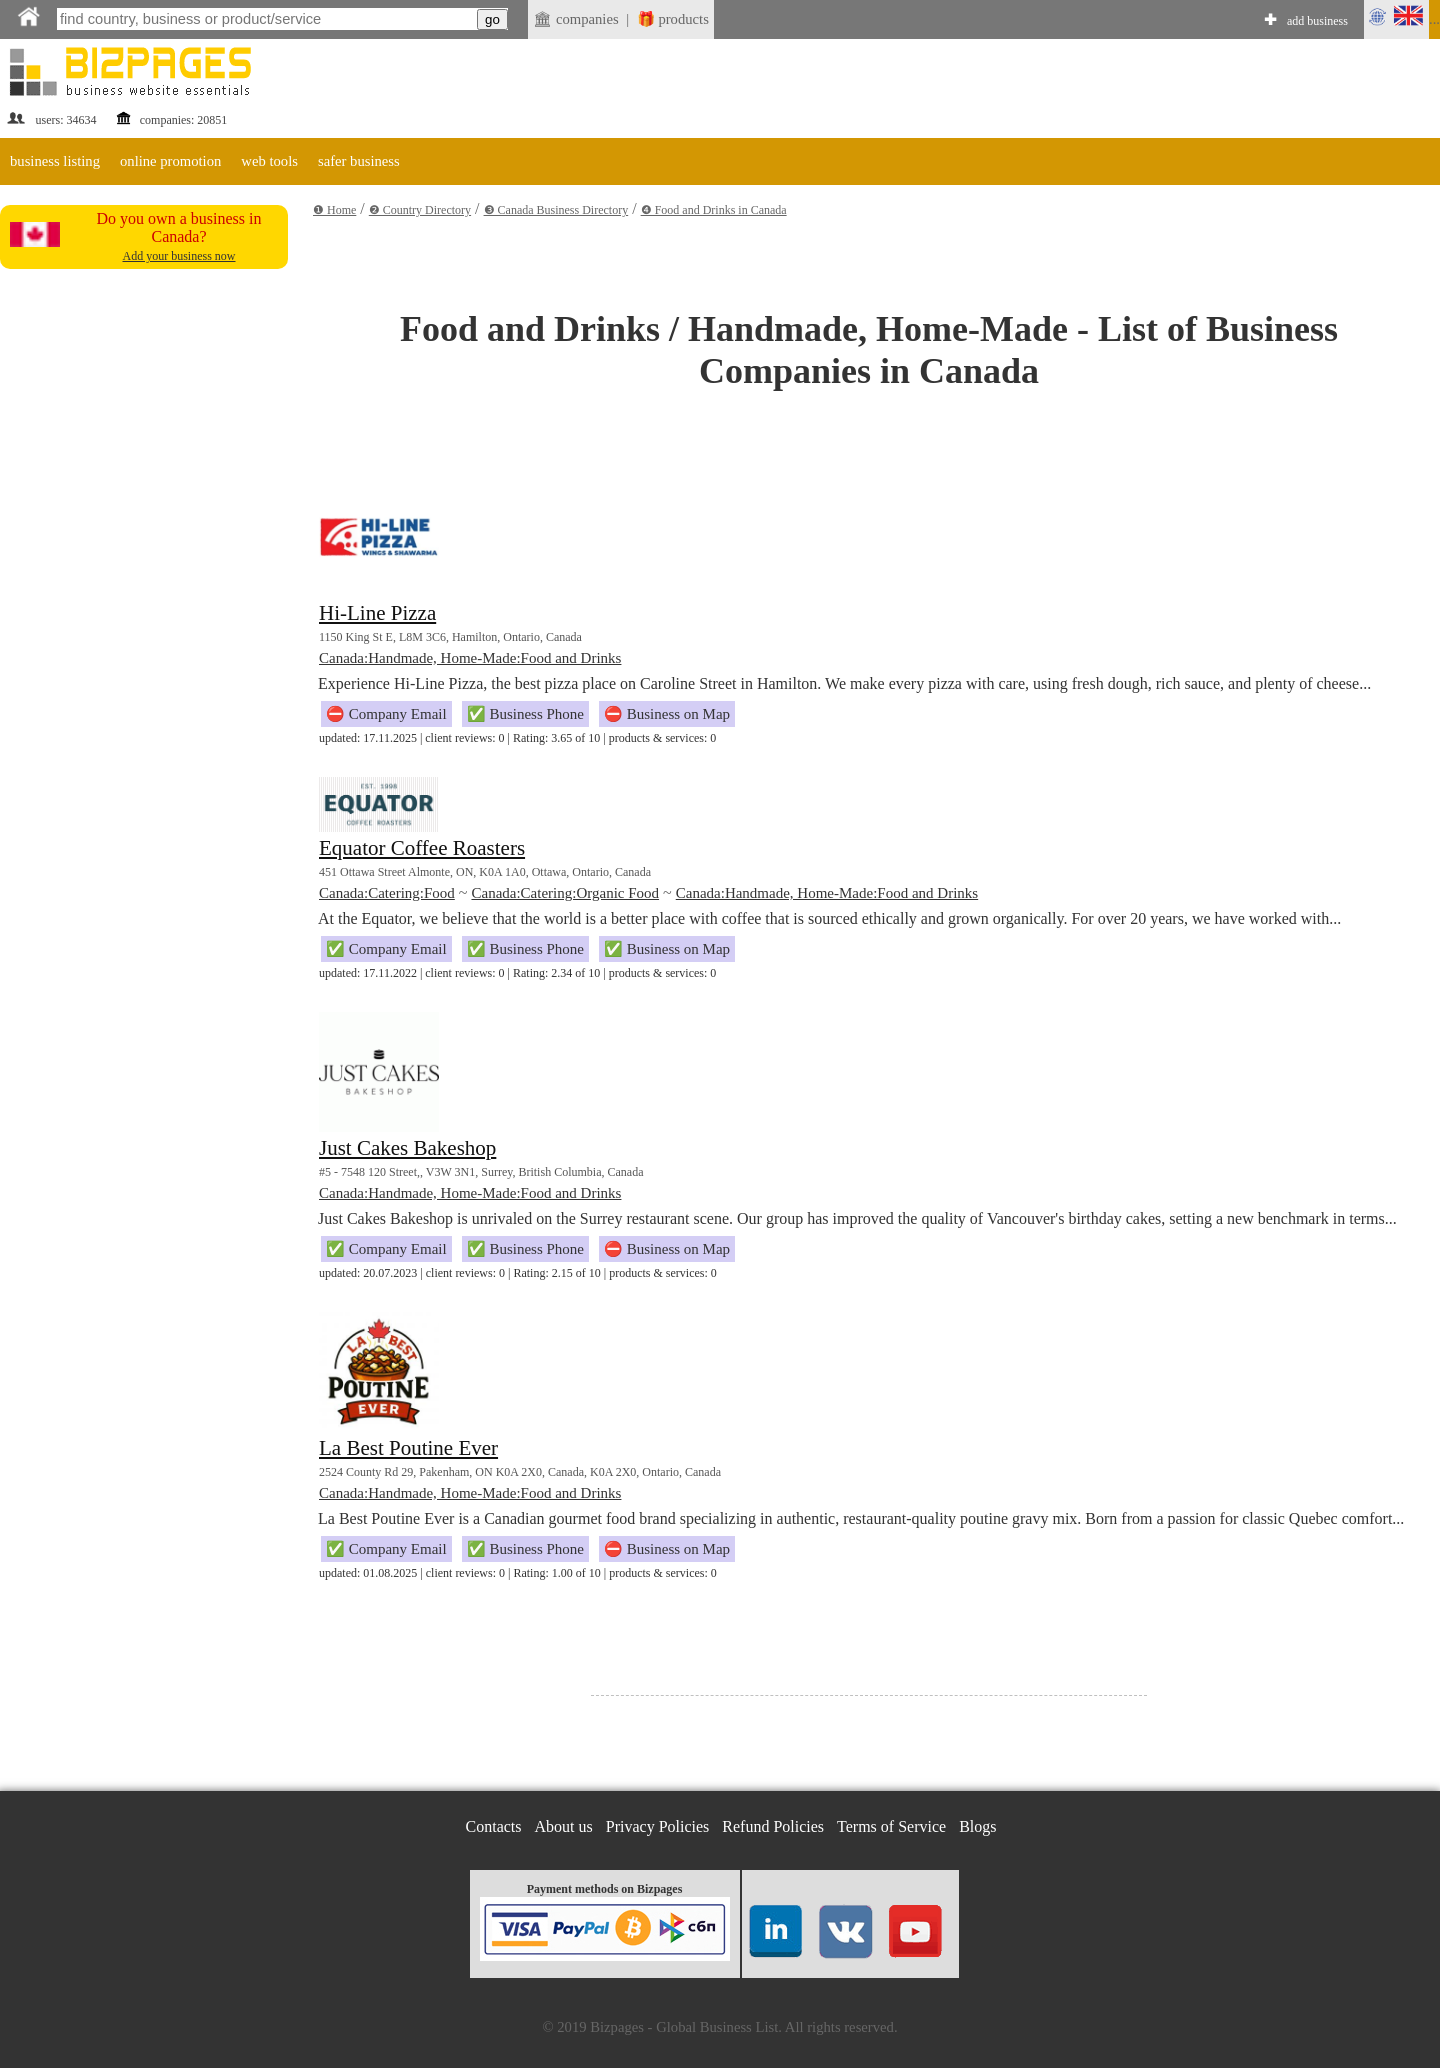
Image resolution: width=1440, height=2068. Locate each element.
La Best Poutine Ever (408, 1448)
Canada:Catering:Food (387, 893)
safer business (359, 161)
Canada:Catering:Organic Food (565, 893)
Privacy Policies (658, 1826)
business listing (55, 161)
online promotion (170, 161)
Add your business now (179, 256)
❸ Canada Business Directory (556, 210)
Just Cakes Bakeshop (407, 1148)
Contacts (494, 1826)
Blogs (977, 1826)
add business (1317, 21)
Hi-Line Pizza (377, 613)
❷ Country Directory (420, 210)
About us (564, 1826)
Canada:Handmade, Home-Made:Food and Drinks (470, 658)
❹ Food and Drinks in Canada (714, 210)
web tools (269, 161)
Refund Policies (773, 1826)
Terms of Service (891, 1826)
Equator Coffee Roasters (422, 848)
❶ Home (334, 210)
